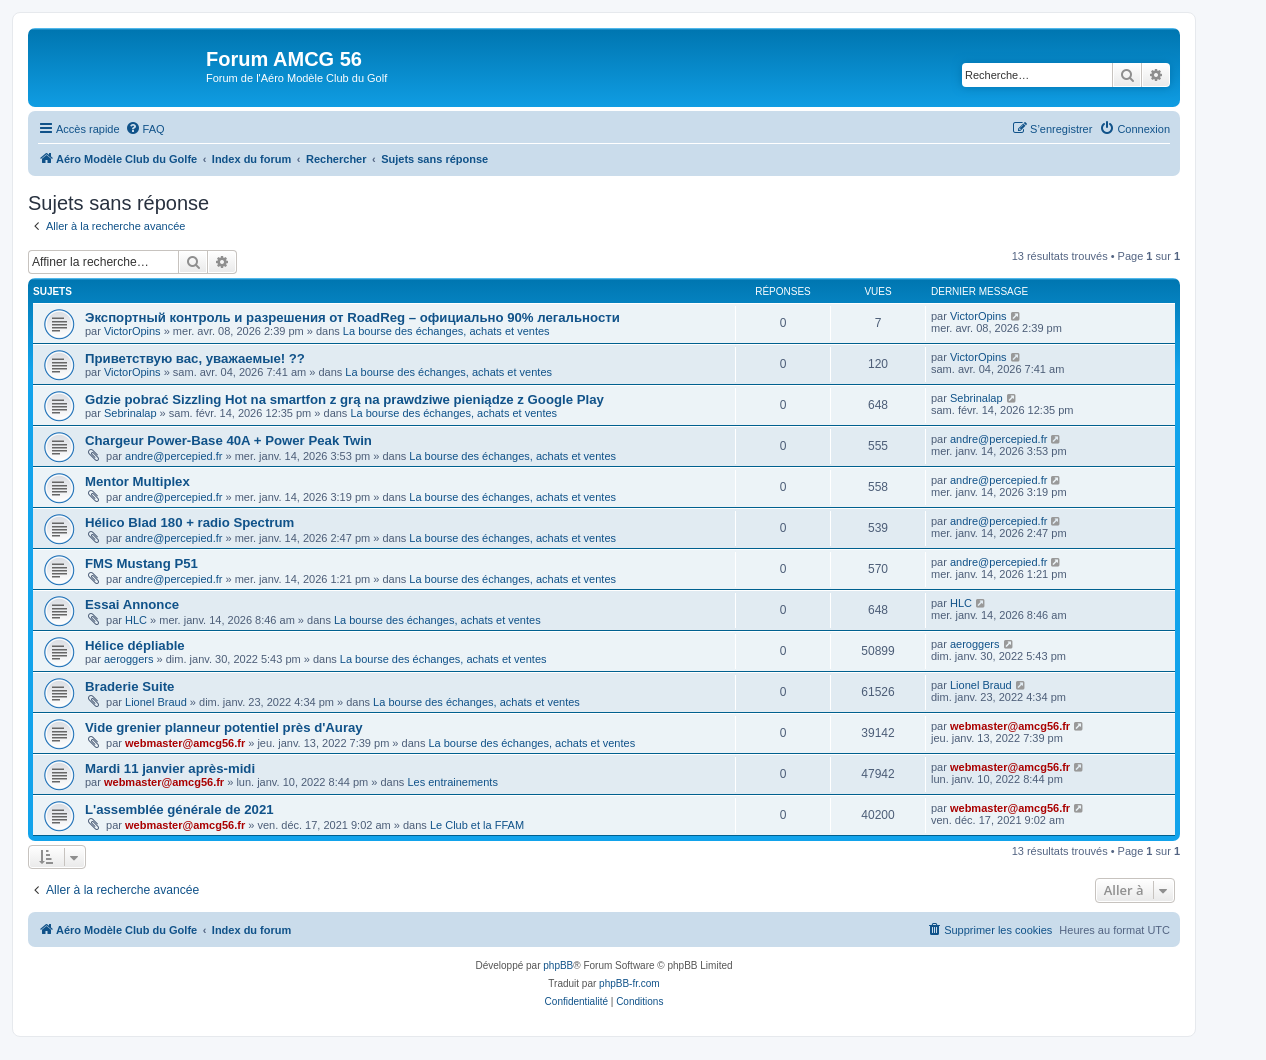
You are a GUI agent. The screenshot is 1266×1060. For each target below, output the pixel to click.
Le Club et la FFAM (477, 825)
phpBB (558, 965)
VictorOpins (132, 331)
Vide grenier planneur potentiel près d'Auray (224, 727)
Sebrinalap (130, 413)
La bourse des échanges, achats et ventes (446, 331)
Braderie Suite (129, 686)
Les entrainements (452, 782)
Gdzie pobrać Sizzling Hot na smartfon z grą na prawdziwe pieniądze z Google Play (344, 399)
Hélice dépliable (135, 645)
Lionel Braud (156, 702)
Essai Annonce (132, 604)
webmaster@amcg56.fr (185, 743)
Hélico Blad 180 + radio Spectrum (189, 522)
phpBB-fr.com (629, 983)
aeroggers (129, 659)
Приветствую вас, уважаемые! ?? (195, 358)
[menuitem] (145, 129)
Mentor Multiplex (137, 481)
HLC (136, 620)
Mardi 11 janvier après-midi (170, 768)
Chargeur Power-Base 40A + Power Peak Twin (228, 440)
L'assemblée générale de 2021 (179, 809)
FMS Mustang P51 (141, 563)
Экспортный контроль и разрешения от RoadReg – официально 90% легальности (352, 317)
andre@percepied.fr (173, 456)
